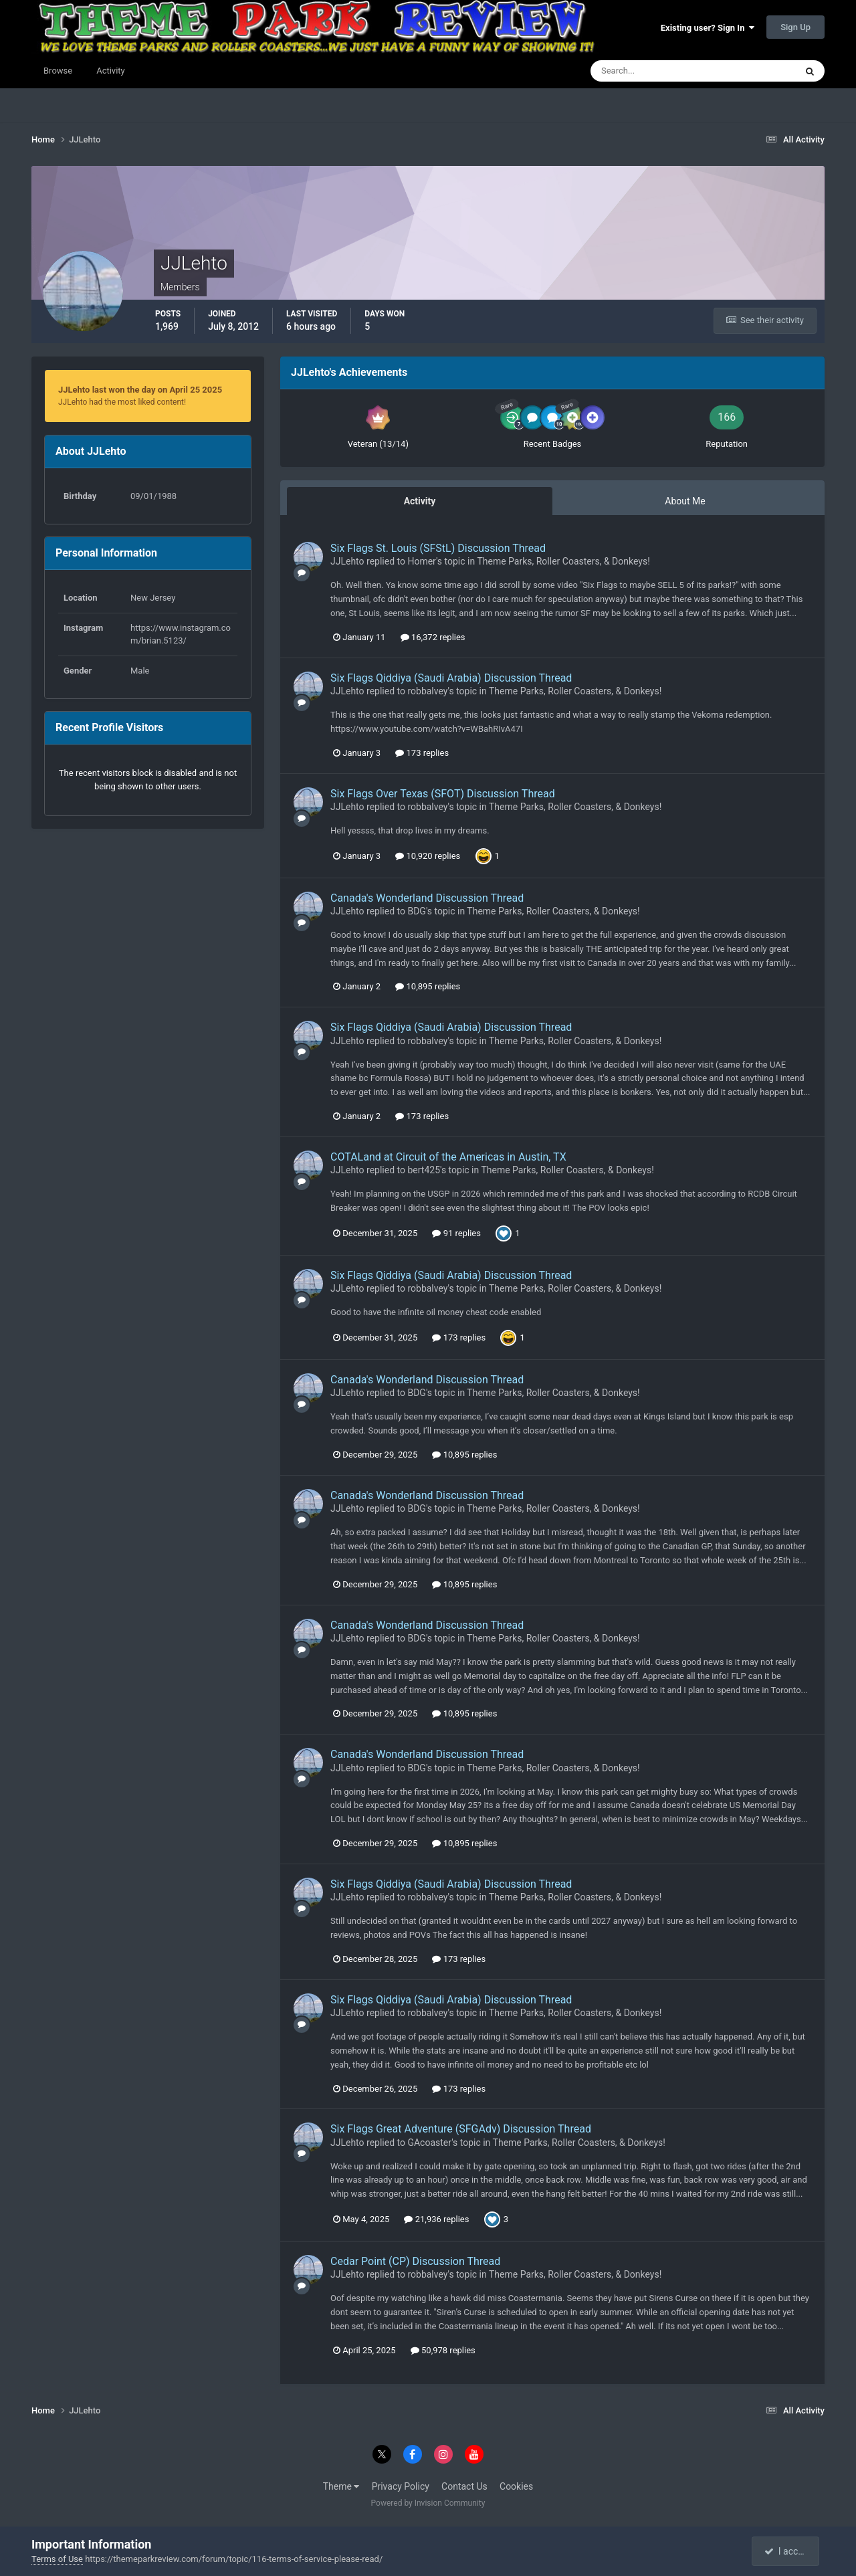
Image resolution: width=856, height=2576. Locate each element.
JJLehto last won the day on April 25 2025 (140, 390)
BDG (416, 911)
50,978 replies (443, 2350)
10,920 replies (427, 856)
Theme (341, 2486)
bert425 (423, 1170)
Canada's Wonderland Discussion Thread (427, 898)
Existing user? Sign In (707, 28)
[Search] (652, 71)
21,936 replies (436, 2219)
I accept (786, 2551)
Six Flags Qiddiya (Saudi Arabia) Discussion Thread (451, 678)
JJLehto (347, 561)
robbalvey (427, 691)
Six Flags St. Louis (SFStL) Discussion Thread (438, 548)
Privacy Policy (400, 2486)
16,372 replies (433, 637)
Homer (421, 561)
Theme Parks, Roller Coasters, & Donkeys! (563, 561)
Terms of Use (57, 2559)
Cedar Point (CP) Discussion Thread (415, 2261)
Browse (57, 71)
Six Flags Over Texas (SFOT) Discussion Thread (442, 793)
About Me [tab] (685, 501)
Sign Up (795, 27)
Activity (110, 71)
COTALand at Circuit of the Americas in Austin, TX (448, 1157)
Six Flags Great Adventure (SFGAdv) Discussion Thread (460, 2128)
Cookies (516, 2486)
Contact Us (464, 2486)
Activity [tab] (420, 501)
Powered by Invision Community (428, 2503)
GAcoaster (429, 2142)
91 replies (456, 1233)
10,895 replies (427, 986)
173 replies (422, 753)
